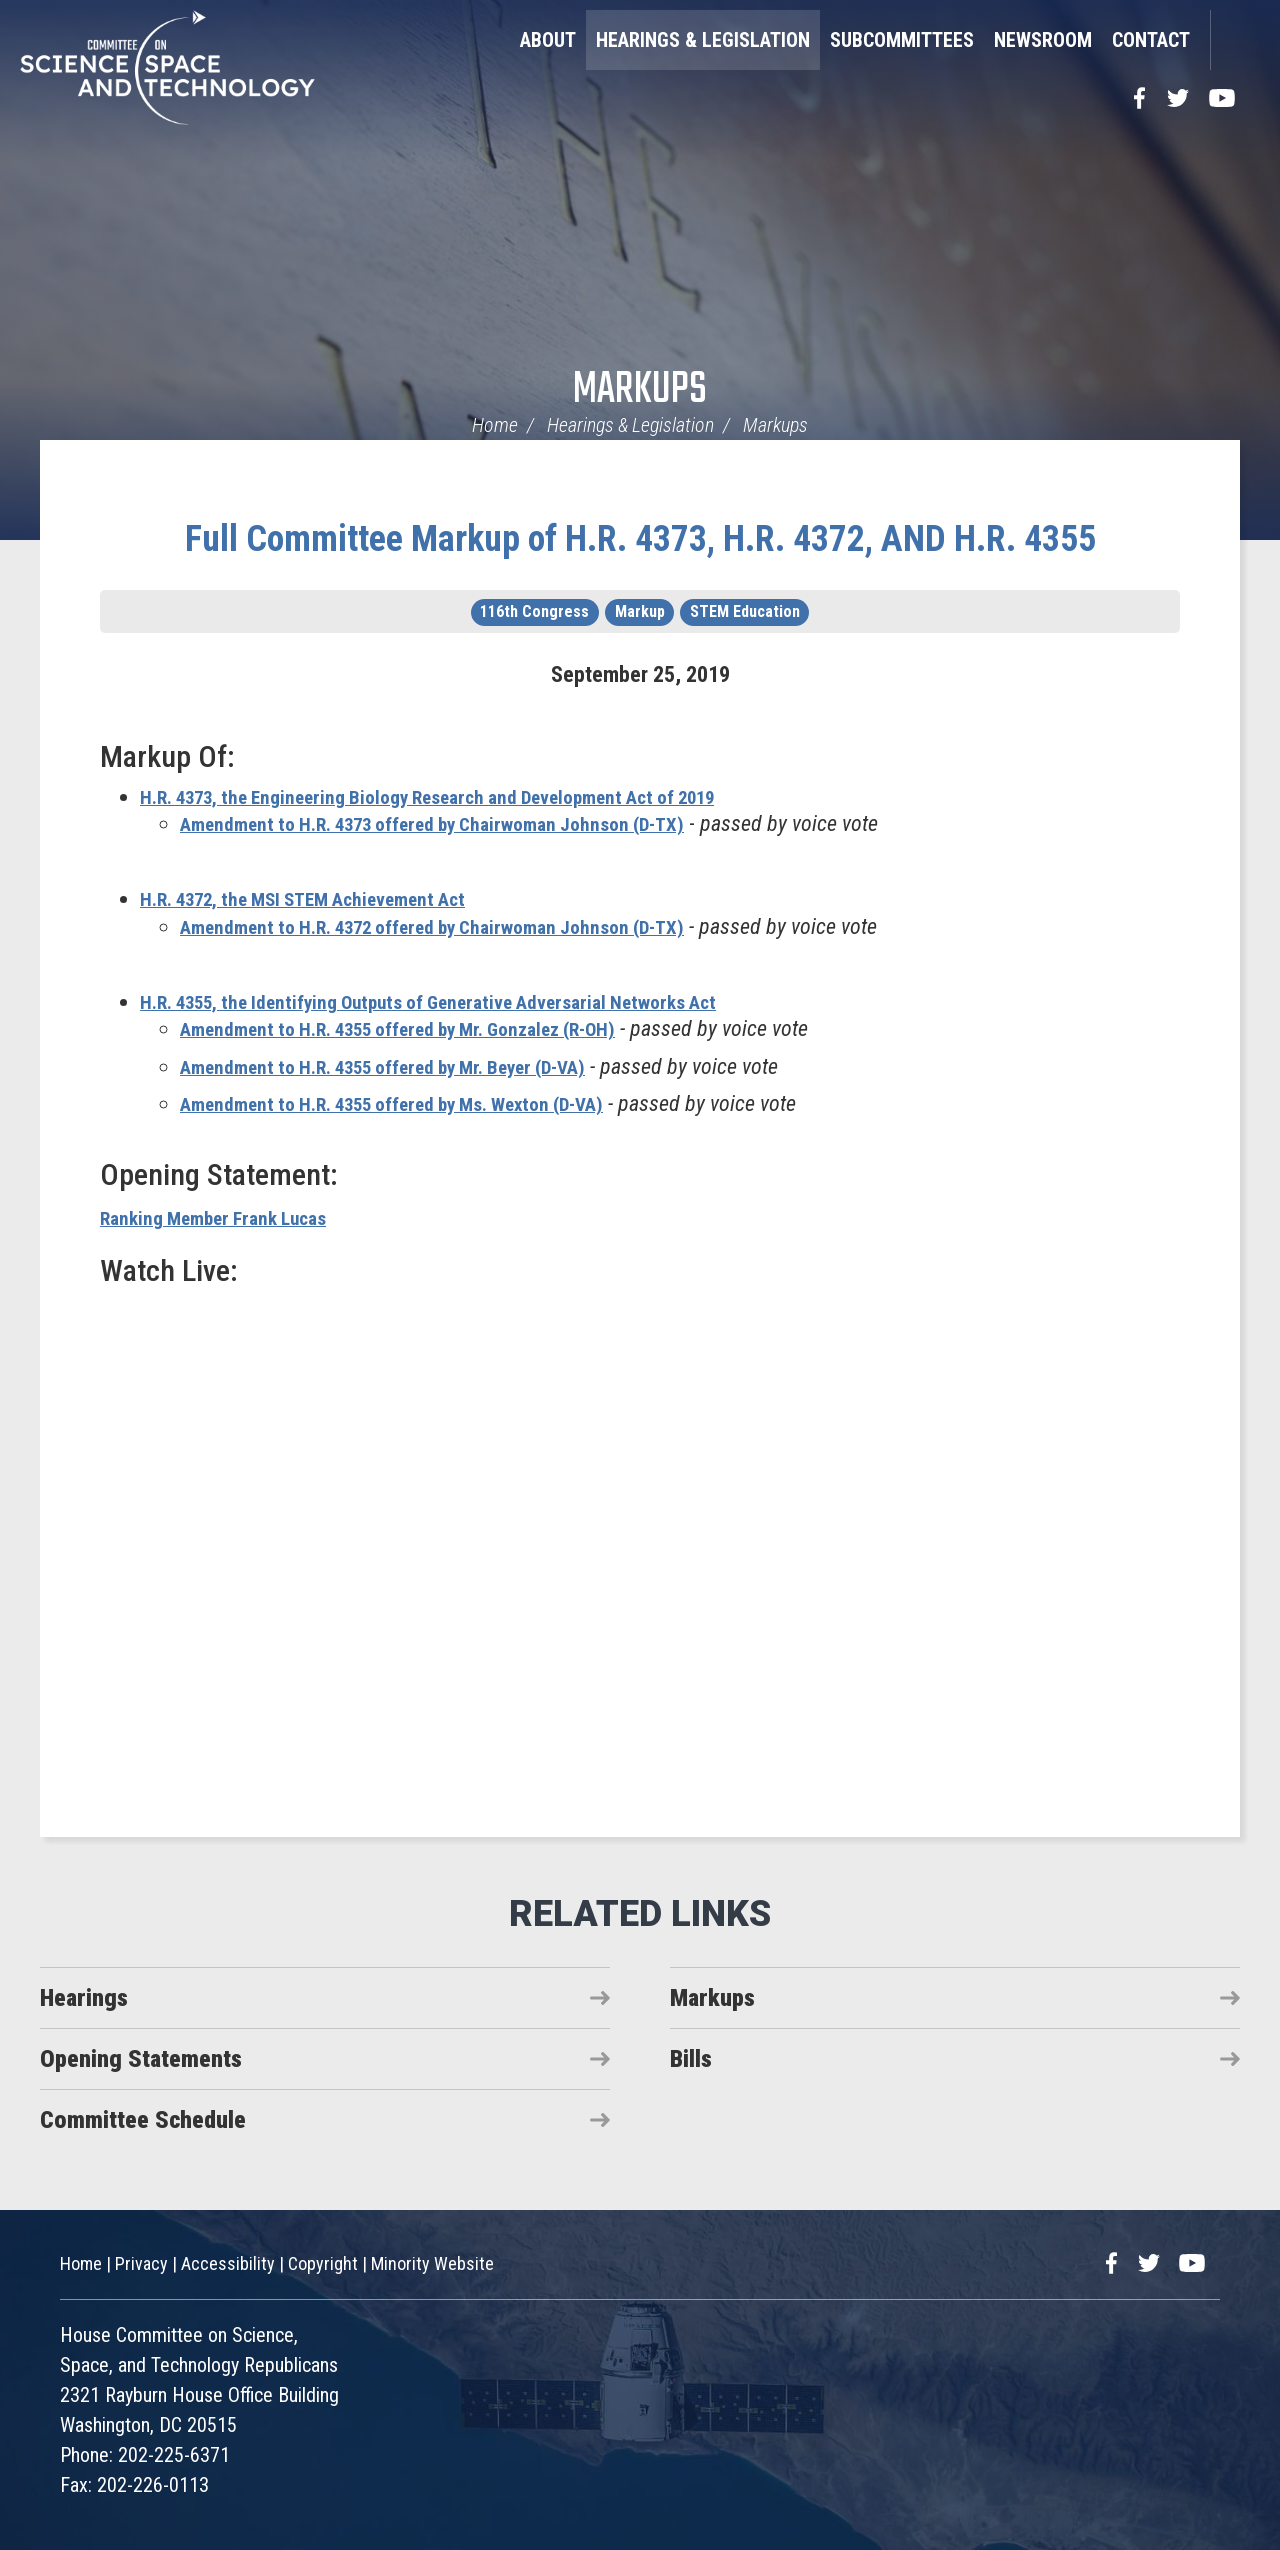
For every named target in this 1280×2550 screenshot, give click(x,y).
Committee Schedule (143, 2120)
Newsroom (1043, 40)
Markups (640, 390)
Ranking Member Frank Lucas (228, 1217)
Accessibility (228, 2263)
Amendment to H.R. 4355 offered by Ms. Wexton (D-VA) (424, 1103)
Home (495, 425)
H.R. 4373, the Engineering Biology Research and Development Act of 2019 (470, 796)
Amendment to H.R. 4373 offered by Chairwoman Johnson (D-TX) (467, 823)
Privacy (141, 2263)
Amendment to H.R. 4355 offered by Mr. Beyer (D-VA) (414, 1066)
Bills (691, 2059)
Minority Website (432, 2263)
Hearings (84, 1998)
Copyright (323, 2263)
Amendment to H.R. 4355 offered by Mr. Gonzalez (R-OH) (430, 1028)
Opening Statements (141, 2059)
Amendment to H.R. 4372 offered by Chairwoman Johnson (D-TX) (467, 926)
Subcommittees (902, 40)
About (548, 40)
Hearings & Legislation (703, 40)
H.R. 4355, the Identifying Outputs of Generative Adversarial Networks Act (466, 1001)
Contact (1151, 40)
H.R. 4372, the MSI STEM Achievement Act (329, 898)
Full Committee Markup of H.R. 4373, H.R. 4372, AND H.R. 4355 (640, 539)
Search (1235, 40)
